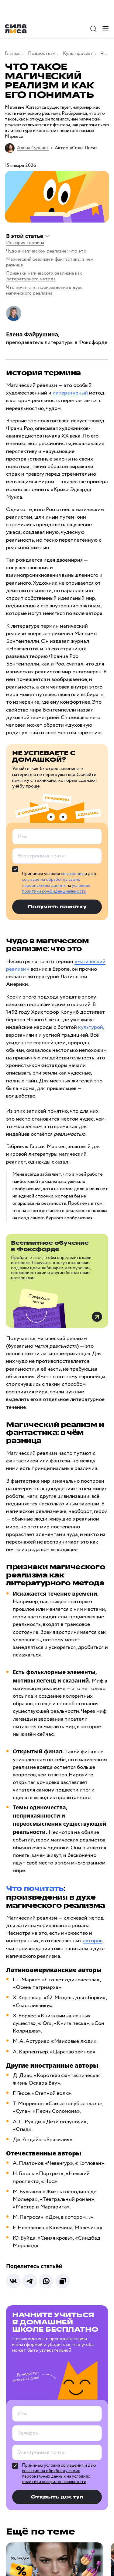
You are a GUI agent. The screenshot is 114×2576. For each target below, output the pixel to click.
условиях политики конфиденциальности (56, 889)
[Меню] (105, 28)
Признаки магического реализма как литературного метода (44, 276)
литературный (70, 393)
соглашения (72, 874)
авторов (92, 1941)
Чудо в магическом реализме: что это (46, 251)
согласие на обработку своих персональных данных (51, 883)
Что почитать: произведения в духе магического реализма (44, 290)
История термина (25, 242)
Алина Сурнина (33, 148)
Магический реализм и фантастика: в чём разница (49, 262)
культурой (90, 1027)
